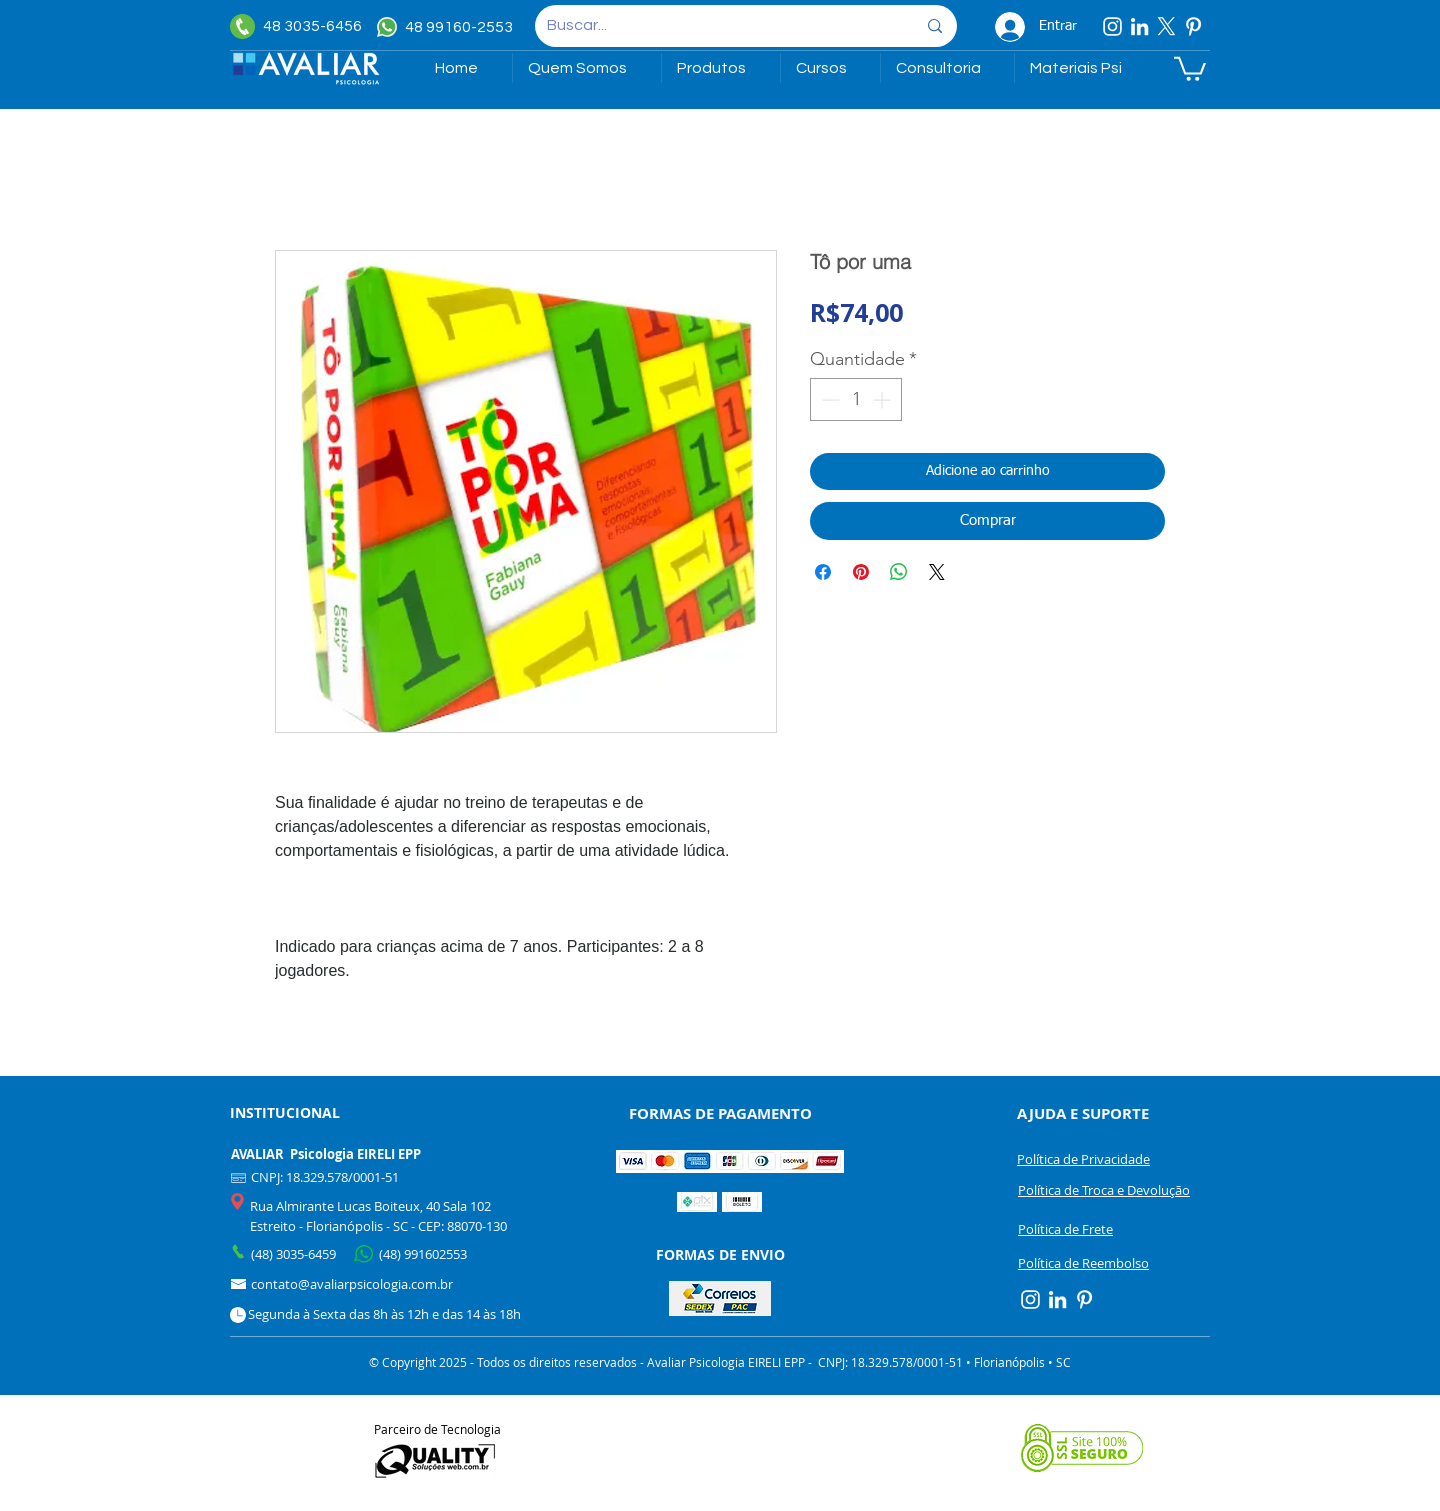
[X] (1166, 26)
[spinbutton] (856, 399)
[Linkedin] (1139, 26)
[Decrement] (828, 399)
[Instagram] (1112, 26)
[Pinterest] (1193, 26)
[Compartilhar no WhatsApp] (899, 572)
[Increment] (883, 399)
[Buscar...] (716, 26)
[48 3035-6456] (300, 26)
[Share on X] (937, 572)
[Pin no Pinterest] (861, 572)
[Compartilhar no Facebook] (823, 572)
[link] (1190, 67)
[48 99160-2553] (447, 27)
